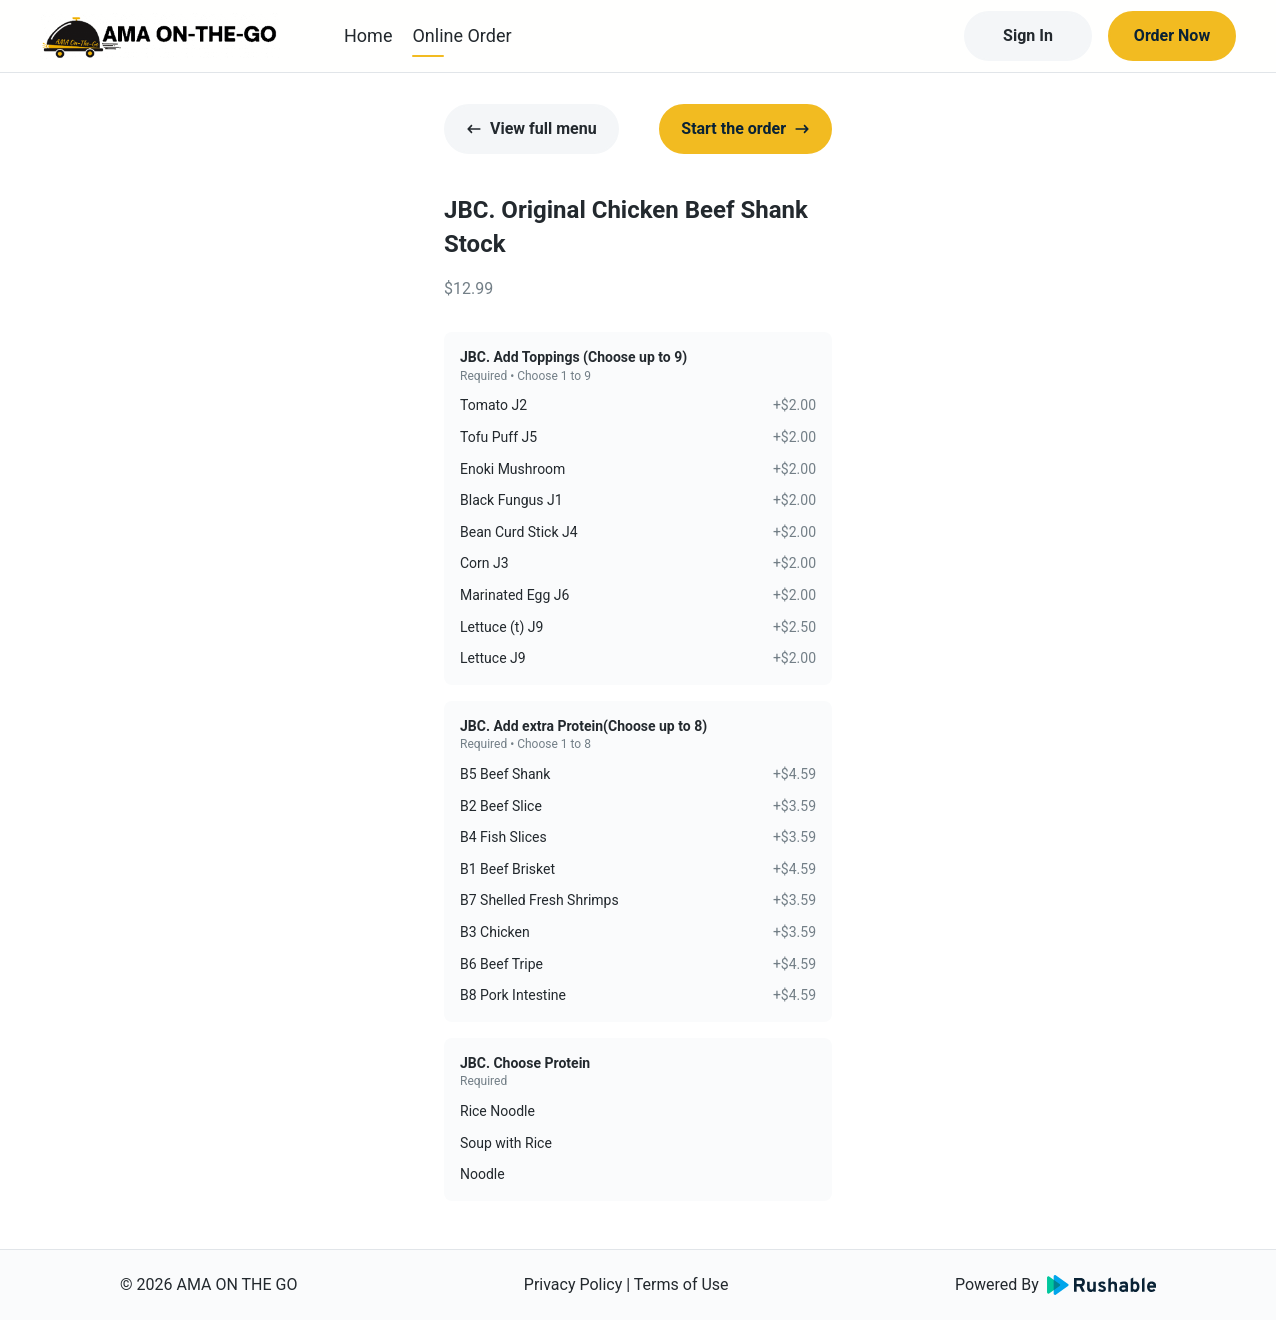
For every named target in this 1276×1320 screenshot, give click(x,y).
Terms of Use (681, 1284)
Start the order (745, 128)
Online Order (461, 35)
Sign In (1028, 35)
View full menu (531, 128)
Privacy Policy (573, 1284)
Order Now (1172, 35)
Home (368, 35)
